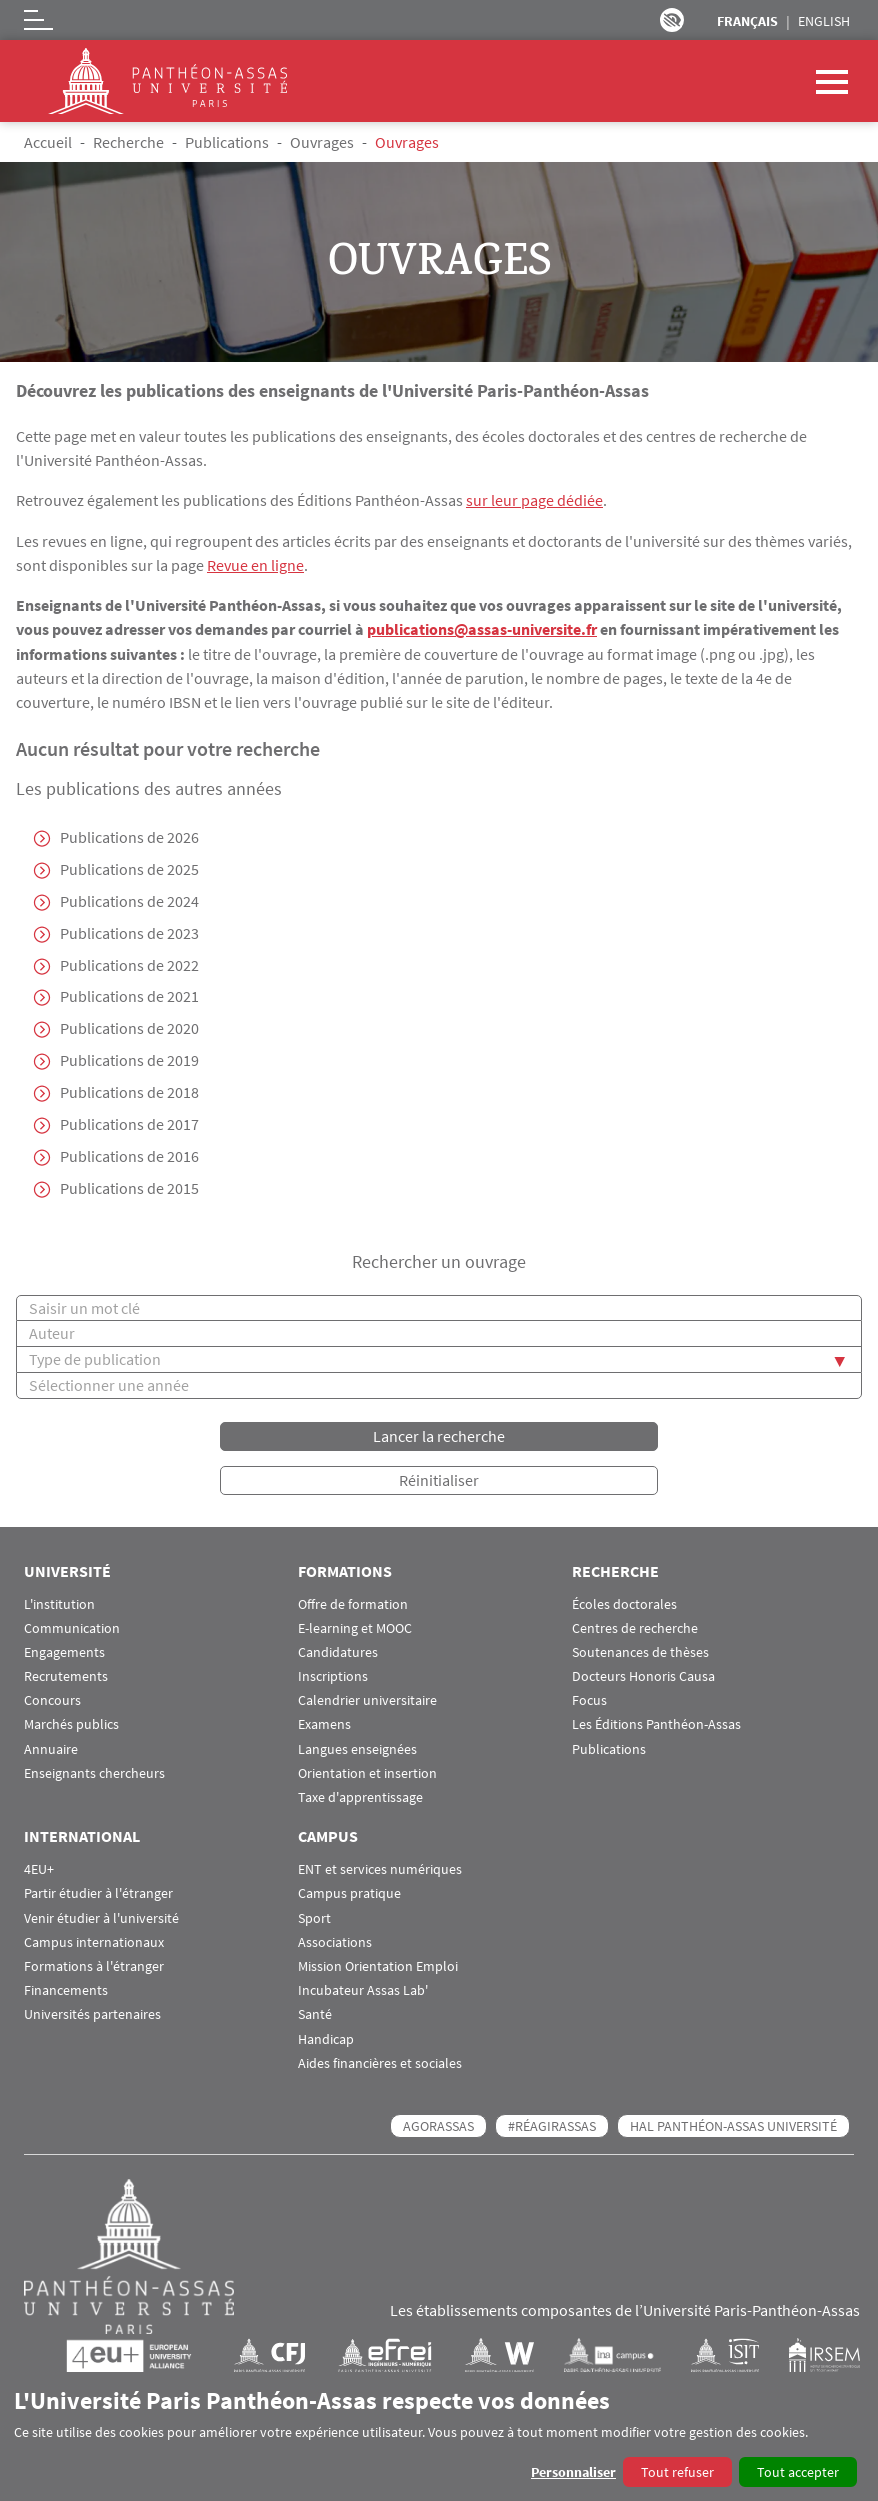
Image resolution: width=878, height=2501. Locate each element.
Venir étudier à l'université (101, 1916)
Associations (335, 1941)
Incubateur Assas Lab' (363, 1989)
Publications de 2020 (129, 1028)
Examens (324, 1723)
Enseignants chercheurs (94, 1772)
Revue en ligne (255, 564)
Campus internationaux (94, 1941)
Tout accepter (798, 2472)
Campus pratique (349, 1892)
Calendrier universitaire (367, 1699)
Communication (72, 1627)
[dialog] (439, 2436)
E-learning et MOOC (355, 1627)
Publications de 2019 (129, 1060)
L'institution (59, 1602)
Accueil (48, 142)
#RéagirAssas (552, 2125)
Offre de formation (353, 1602)
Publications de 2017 (129, 1124)
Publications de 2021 (129, 996)
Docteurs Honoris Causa (643, 1675)
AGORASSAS (438, 2125)
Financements (66, 1989)
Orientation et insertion (367, 1772)
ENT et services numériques (380, 1868)
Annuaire (51, 1748)
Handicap (326, 2037)
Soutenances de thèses (640, 1651)
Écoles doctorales (624, 1602)
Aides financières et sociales (380, 2062)
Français (747, 21)
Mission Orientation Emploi (378, 1965)
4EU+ (39, 1868)
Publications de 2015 (129, 1188)
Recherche (128, 142)
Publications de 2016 (129, 1156)
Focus (589, 1699)
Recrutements (66, 1675)
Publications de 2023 (129, 932)
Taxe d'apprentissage (360, 1796)
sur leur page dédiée (534, 500)
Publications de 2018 (129, 1092)
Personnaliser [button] (573, 2472)
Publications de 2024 (129, 900)
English (824, 21)
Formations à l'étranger (94, 1965)
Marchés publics (71, 1723)
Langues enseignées (357, 1748)
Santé (315, 2013)
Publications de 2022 (129, 964)
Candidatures (338, 1651)
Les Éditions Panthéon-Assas (656, 1723)
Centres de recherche (635, 1627)
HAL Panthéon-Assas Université (733, 2125)
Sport (314, 1916)
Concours (52, 1699)
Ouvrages (322, 142)
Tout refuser (677, 2472)
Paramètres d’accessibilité (672, 20)
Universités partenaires (92, 2013)
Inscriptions (333, 1675)
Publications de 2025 (129, 868)
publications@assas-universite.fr (482, 628)
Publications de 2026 (129, 836)
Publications (227, 142)
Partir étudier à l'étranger (98, 1892)
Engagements (64, 1651)
